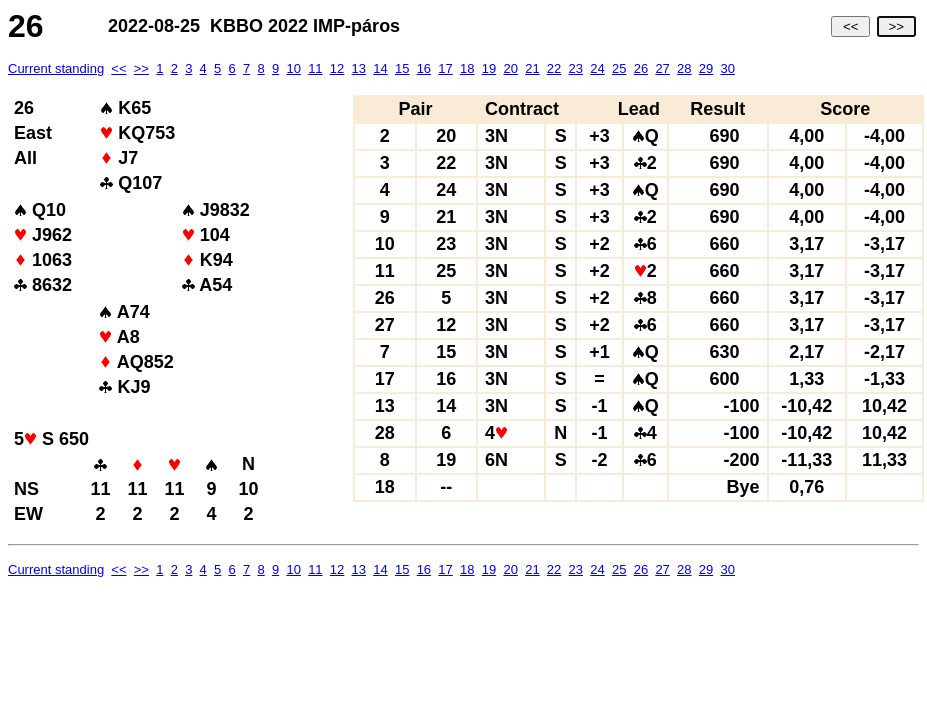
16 (424, 68)
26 (641, 68)
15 (402, 68)
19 (489, 68)
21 (532, 68)
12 (337, 68)
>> (896, 26)
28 (684, 68)
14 (380, 68)
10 (293, 68)
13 (359, 68)
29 (706, 68)
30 (727, 68)
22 (554, 68)
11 (315, 68)
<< (850, 26)
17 (445, 68)
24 (597, 68)
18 (467, 68)
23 (576, 68)
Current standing (56, 68)
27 (662, 68)
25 (619, 68)
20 (510, 68)
